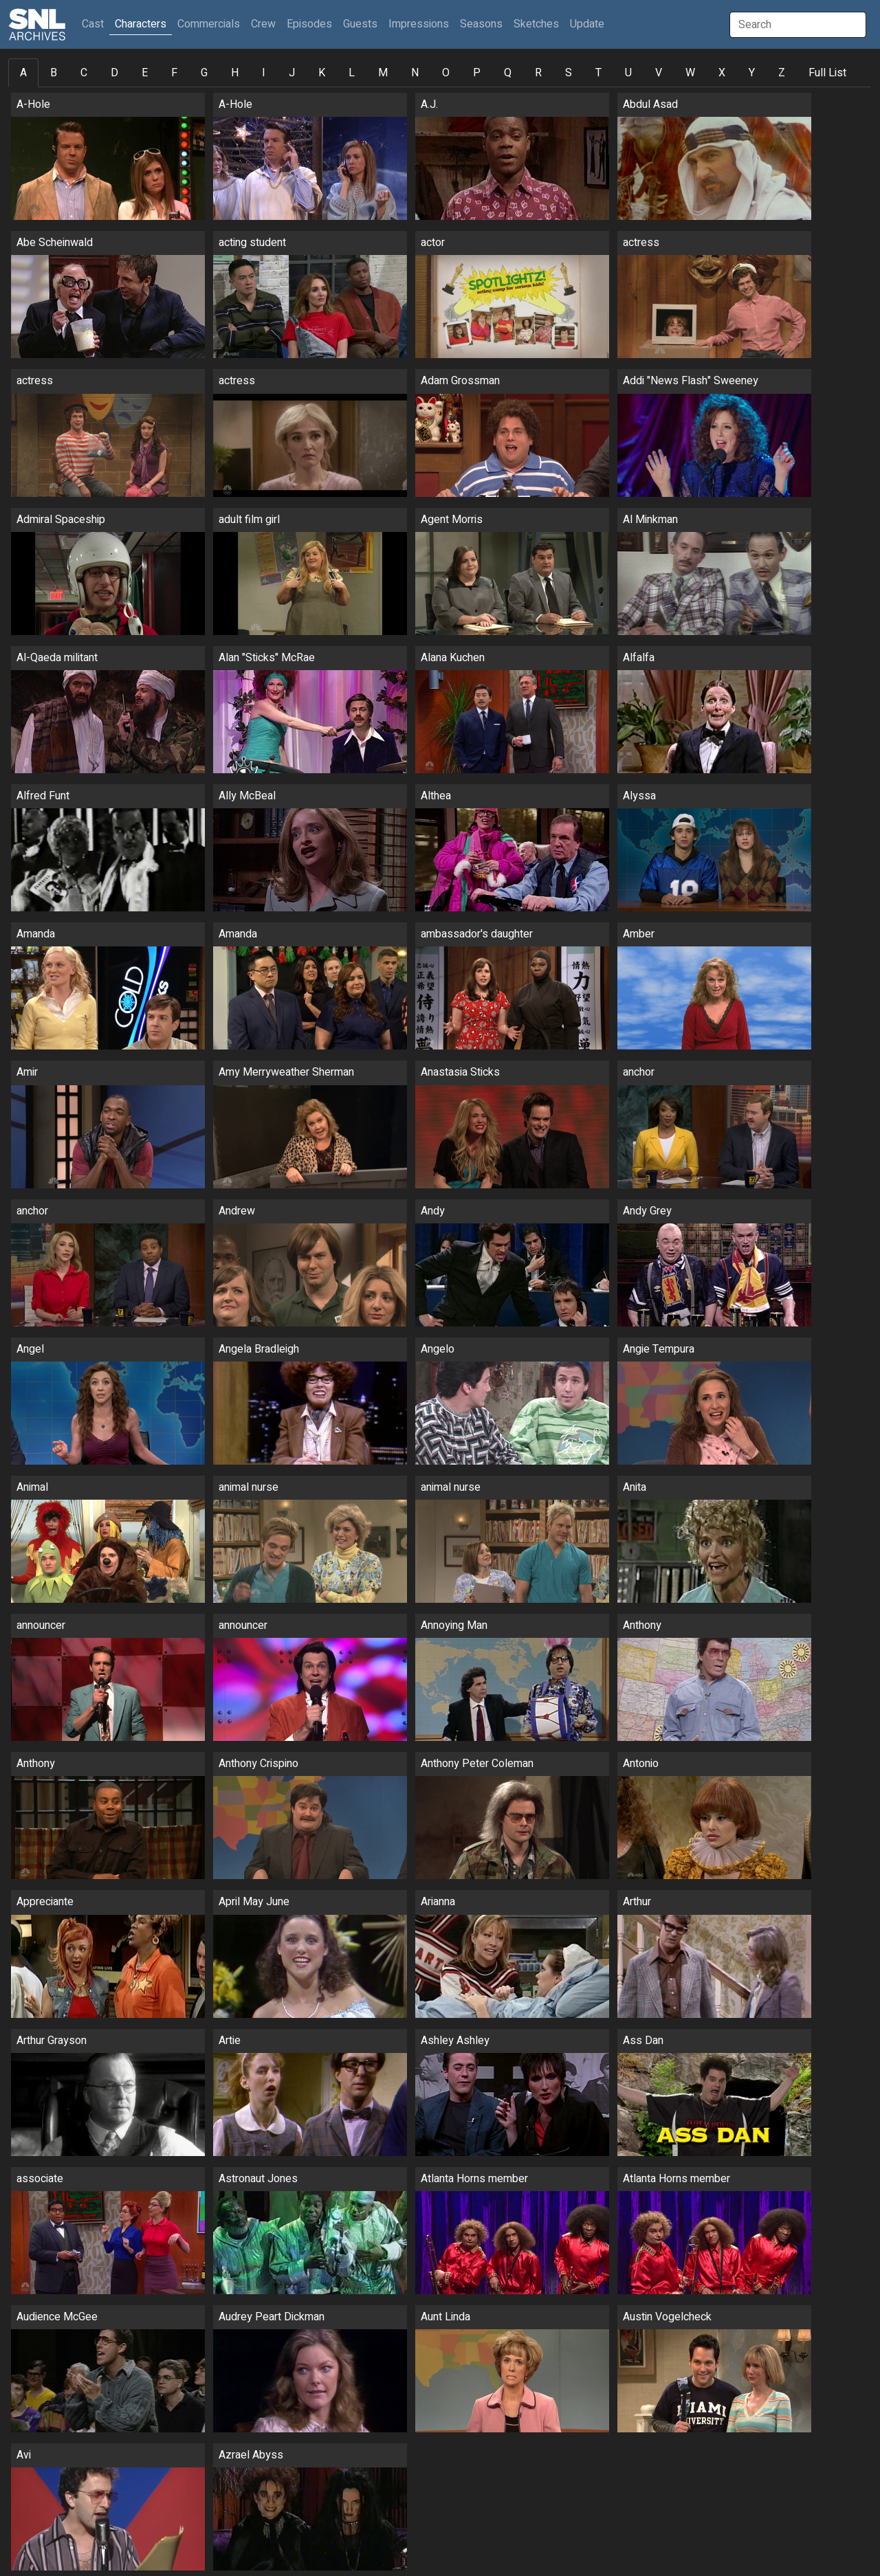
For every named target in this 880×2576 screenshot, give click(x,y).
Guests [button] (360, 24)
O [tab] (446, 73)
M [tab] (383, 73)
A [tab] (23, 73)
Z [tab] (781, 73)
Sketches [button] (536, 24)
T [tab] (598, 73)
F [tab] (174, 73)
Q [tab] (508, 73)
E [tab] (145, 73)
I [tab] (263, 73)
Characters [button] (140, 24)
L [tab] (352, 73)
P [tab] (477, 73)
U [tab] (628, 73)
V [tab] (658, 73)
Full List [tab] (827, 73)
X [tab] (721, 73)
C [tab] (83, 73)
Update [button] (587, 24)
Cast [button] (95, 23)
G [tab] (204, 73)
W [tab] (690, 73)
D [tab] (114, 73)
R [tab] (538, 73)
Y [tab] (752, 73)
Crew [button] (263, 24)
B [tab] (53, 73)
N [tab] (415, 73)
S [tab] (568, 73)
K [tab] (321, 73)
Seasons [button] (481, 24)
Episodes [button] (309, 24)
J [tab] (292, 73)
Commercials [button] (208, 24)
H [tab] (235, 73)
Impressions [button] (418, 24)
